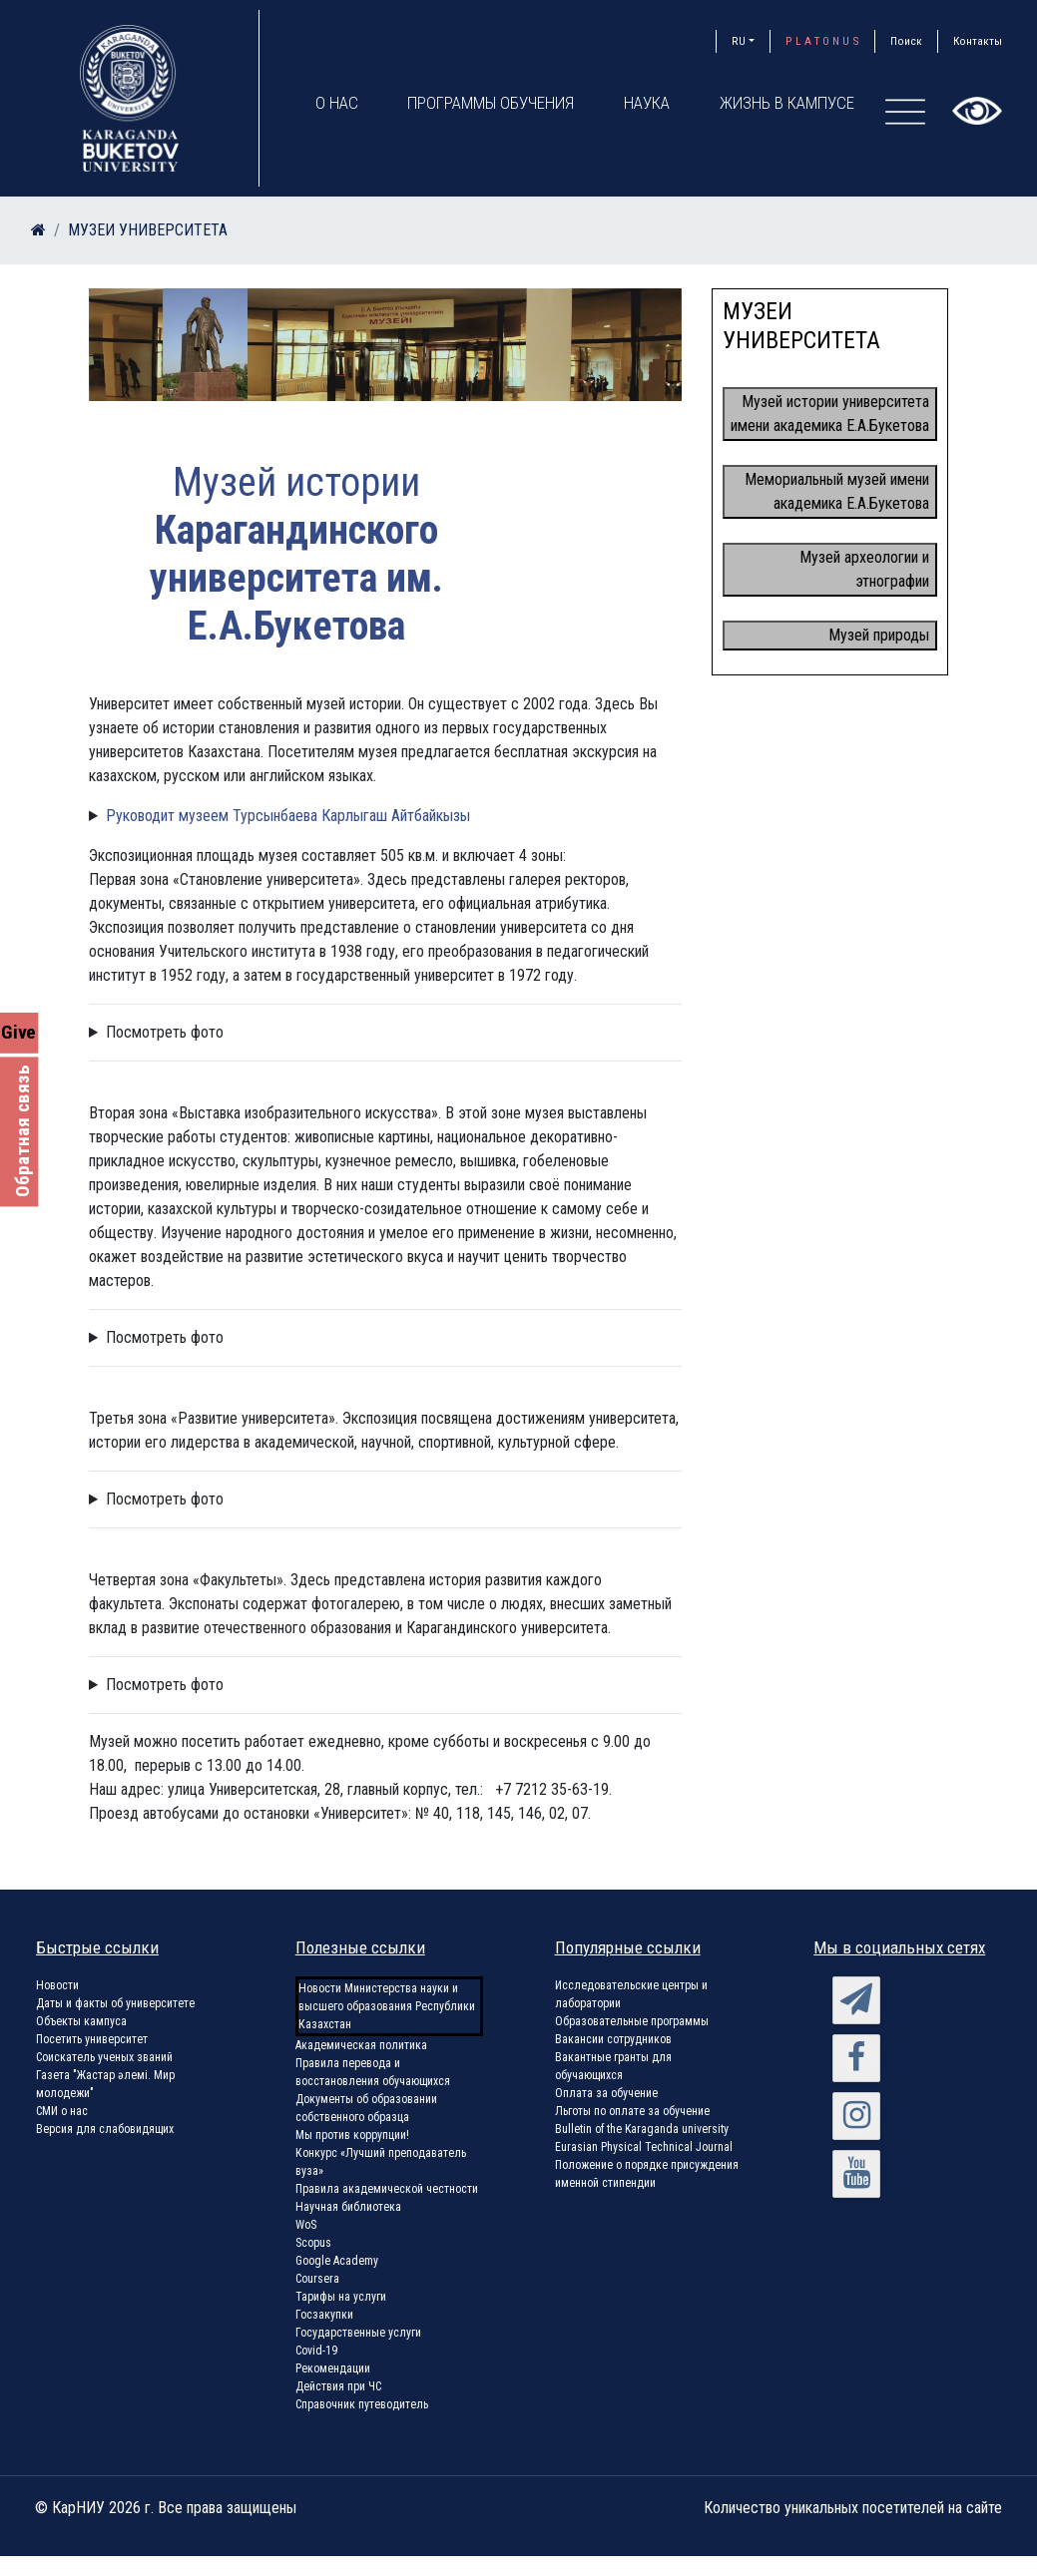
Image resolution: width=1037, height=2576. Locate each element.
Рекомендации (332, 2368)
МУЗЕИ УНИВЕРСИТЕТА (148, 229)
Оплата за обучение (606, 2093)
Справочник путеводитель (361, 2404)
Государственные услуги (358, 2333)
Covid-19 (316, 2351)
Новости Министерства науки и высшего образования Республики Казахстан (386, 2006)
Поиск (906, 41)
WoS (305, 2225)
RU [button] (739, 41)
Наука (648, 103)
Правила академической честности (386, 2189)
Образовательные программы (632, 2021)
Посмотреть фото (165, 1032)
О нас (336, 103)
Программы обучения (491, 103)
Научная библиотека (348, 2207)
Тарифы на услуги (340, 2297)
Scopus (313, 2243)
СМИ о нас (62, 2111)
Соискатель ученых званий (104, 2057)
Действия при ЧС (338, 2386)
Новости (57, 1985)
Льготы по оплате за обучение (632, 2111)
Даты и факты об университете (115, 2003)
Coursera (317, 2279)
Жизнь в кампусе (788, 103)
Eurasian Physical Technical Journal (644, 2147)
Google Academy (336, 2261)
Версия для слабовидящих (105, 2129)
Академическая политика (361, 2045)
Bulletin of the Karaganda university (642, 2129)
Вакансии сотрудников (613, 2039)
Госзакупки (324, 2315)
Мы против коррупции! (352, 2135)
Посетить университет (92, 2039)
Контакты (977, 41)
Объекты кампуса (81, 2021)
